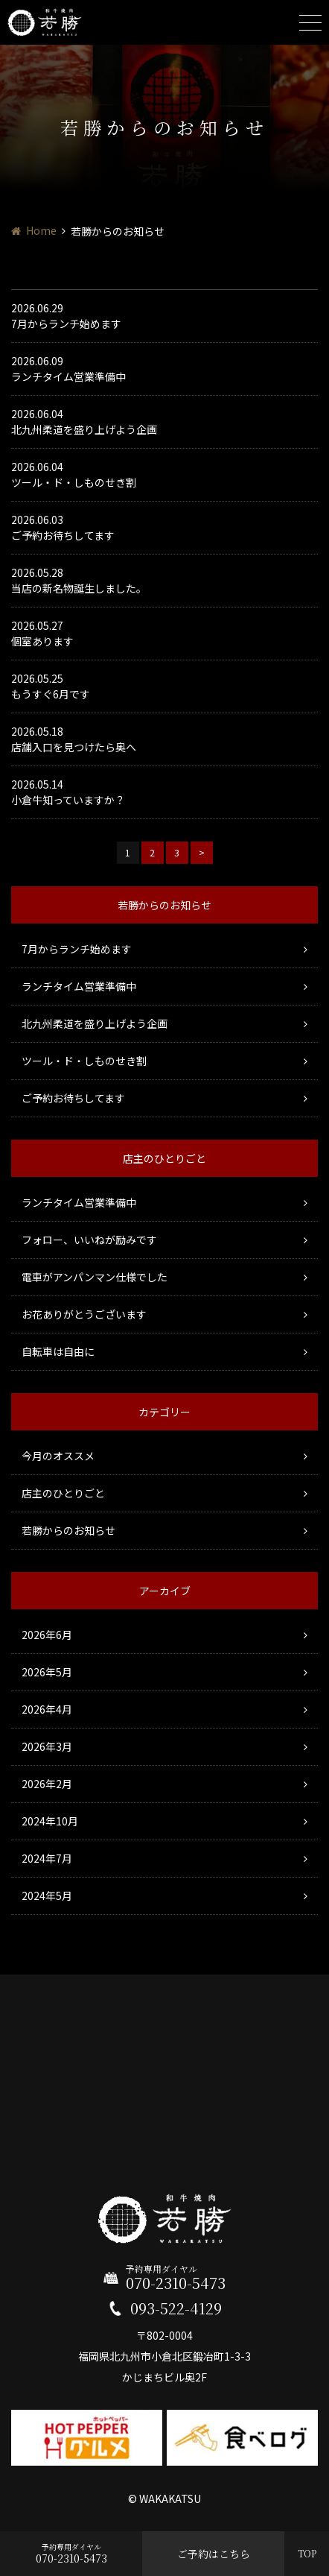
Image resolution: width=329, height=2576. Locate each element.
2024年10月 (50, 1820)
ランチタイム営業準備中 (79, 986)
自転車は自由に (58, 1351)
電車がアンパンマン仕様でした (94, 1276)
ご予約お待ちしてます (73, 1097)
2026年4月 (47, 1709)
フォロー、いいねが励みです (89, 1239)
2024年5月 (47, 1895)
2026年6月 (47, 1634)
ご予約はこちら (213, 2553)
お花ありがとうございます (84, 1314)
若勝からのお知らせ (68, 1530)
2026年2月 (47, 1783)
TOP (307, 2553)
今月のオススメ (58, 1455)
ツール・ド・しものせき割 (84, 1060)
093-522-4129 (176, 2308)
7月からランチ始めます (77, 948)
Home (41, 230)
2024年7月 (47, 1858)
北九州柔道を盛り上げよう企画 (94, 1023)
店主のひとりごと (63, 1493)
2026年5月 (47, 1671)
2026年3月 (47, 1746)
